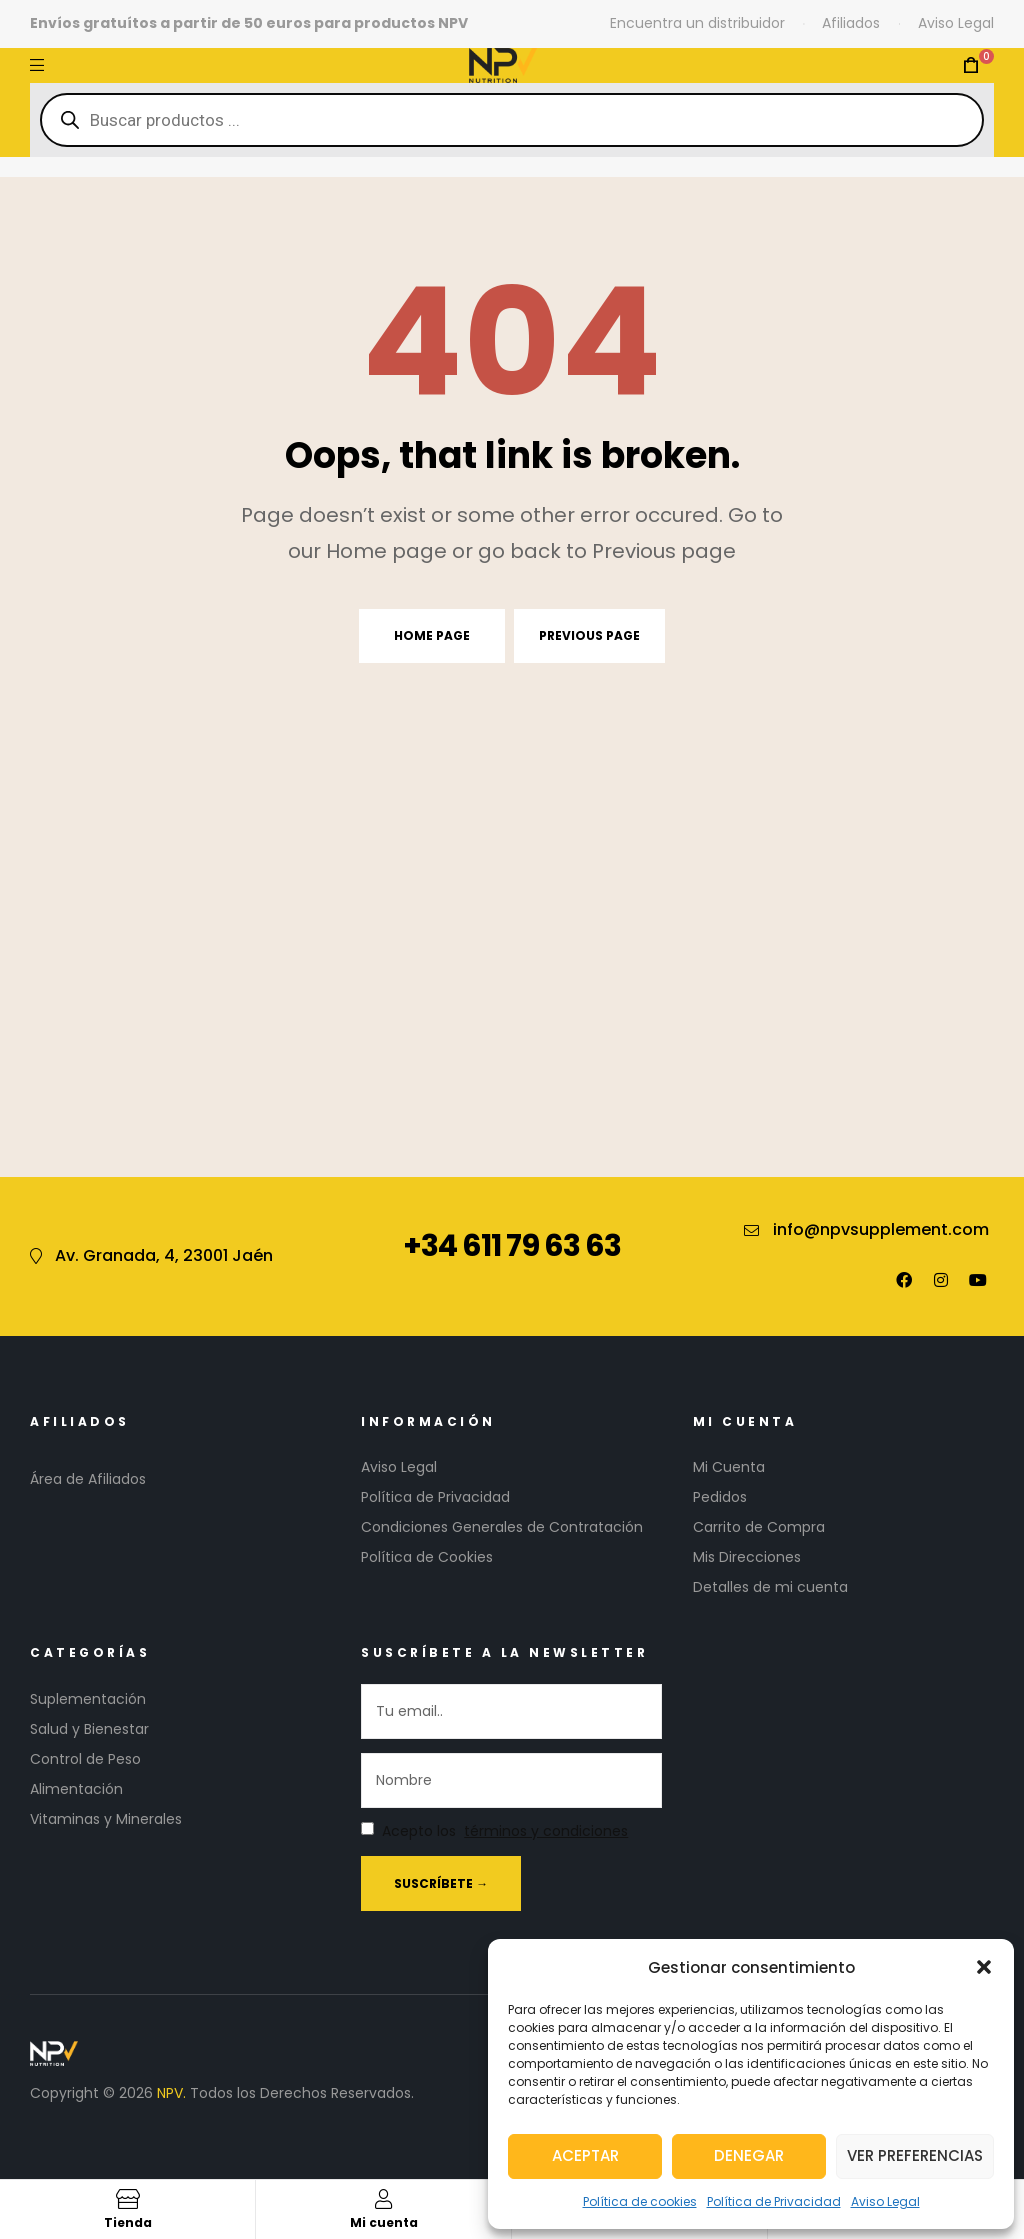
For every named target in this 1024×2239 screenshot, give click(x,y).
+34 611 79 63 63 (512, 1246)
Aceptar (585, 2155)
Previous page (589, 635)
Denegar (749, 2155)
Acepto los (494, 1832)
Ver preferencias (915, 2155)
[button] (984, 1967)
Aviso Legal (885, 2201)
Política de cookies (640, 2201)
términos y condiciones (546, 1831)
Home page (432, 635)
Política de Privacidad (774, 2201)
